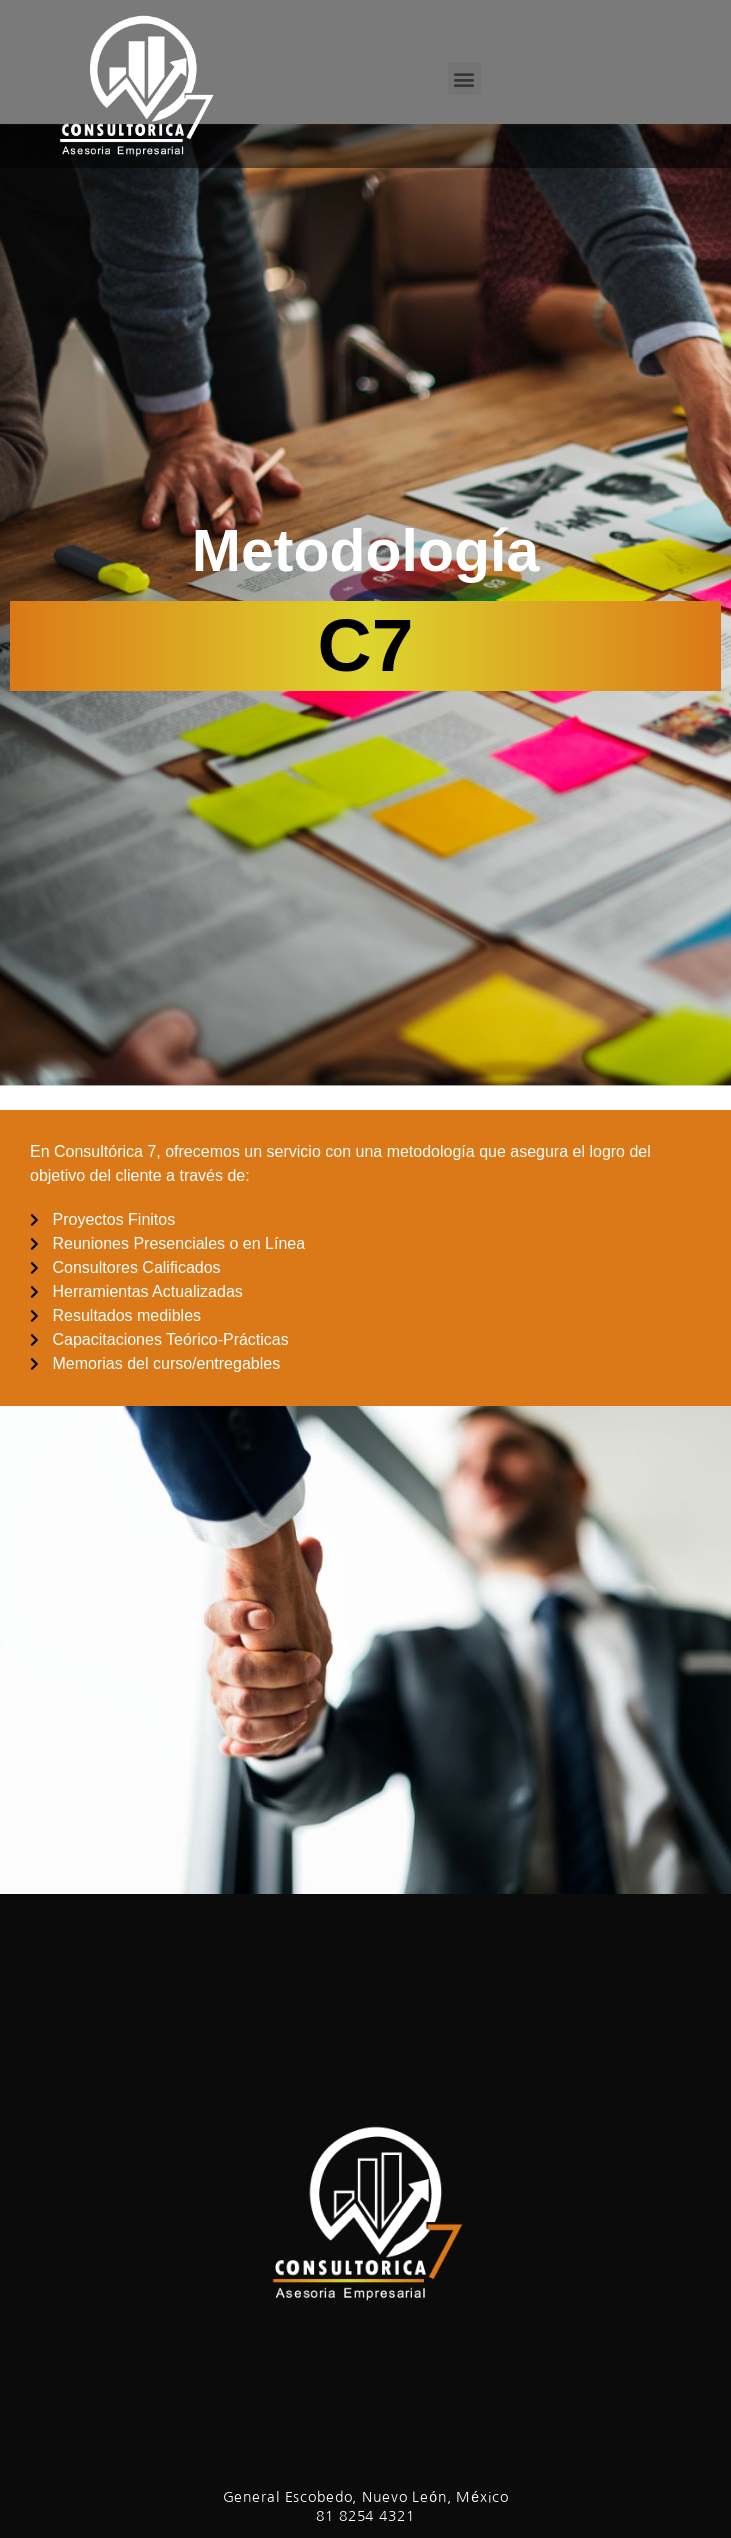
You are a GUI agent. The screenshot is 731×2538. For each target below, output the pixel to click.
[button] (464, 78)
